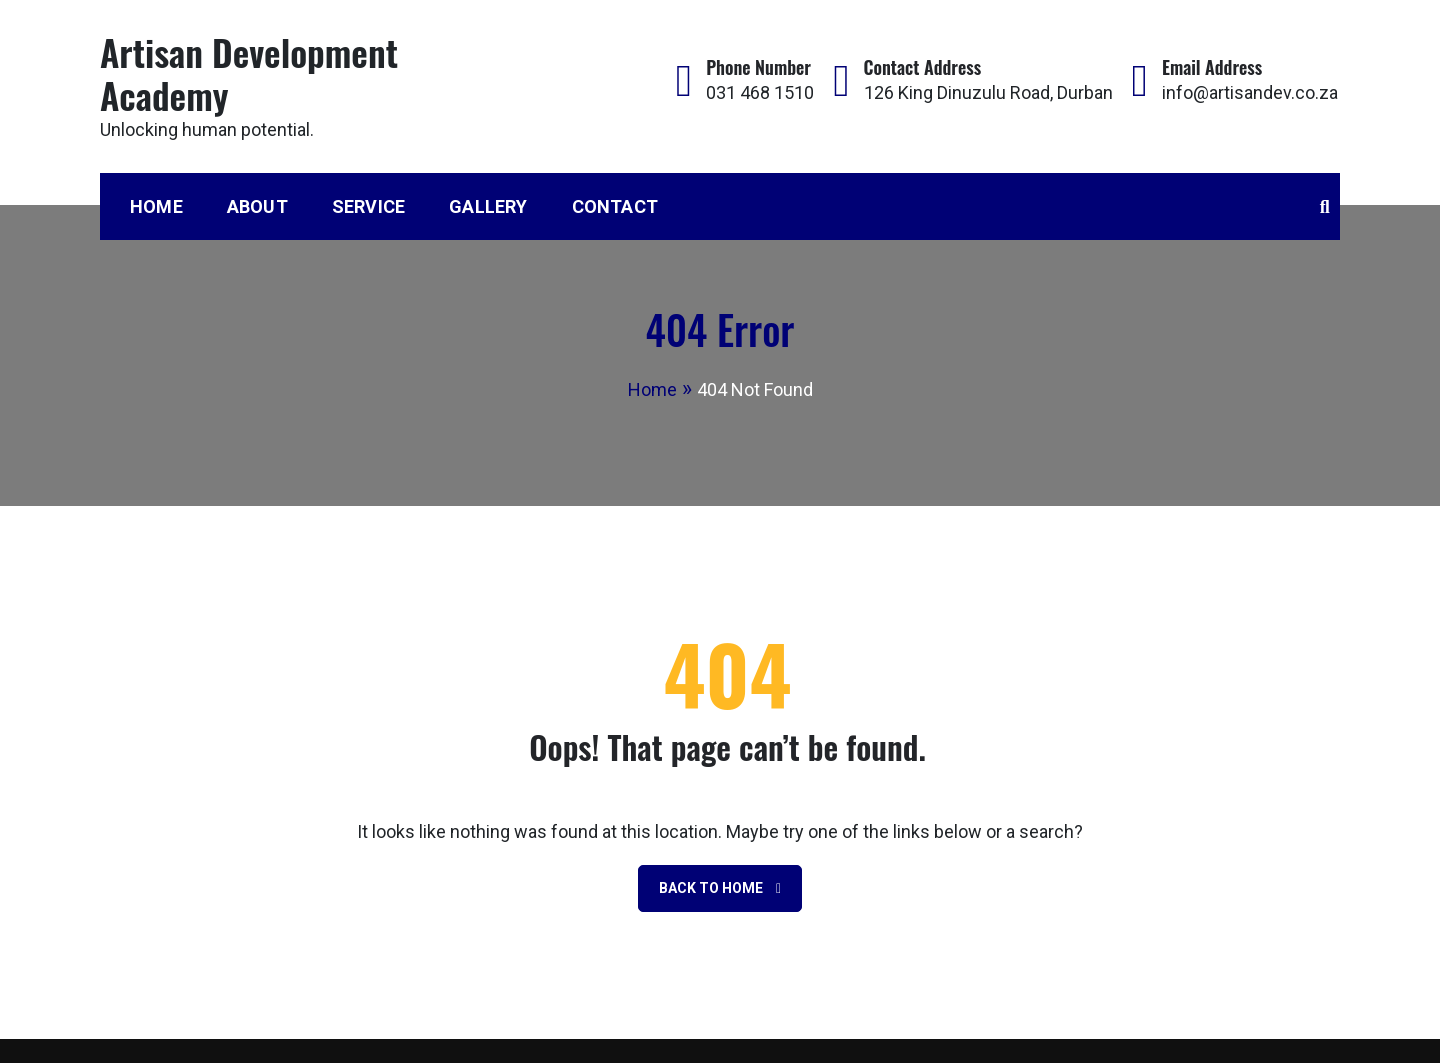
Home (156, 206)
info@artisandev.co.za (1250, 92)
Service (368, 206)
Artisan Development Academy (249, 73)
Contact (615, 206)
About (257, 206)
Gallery (488, 206)
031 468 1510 (760, 92)
